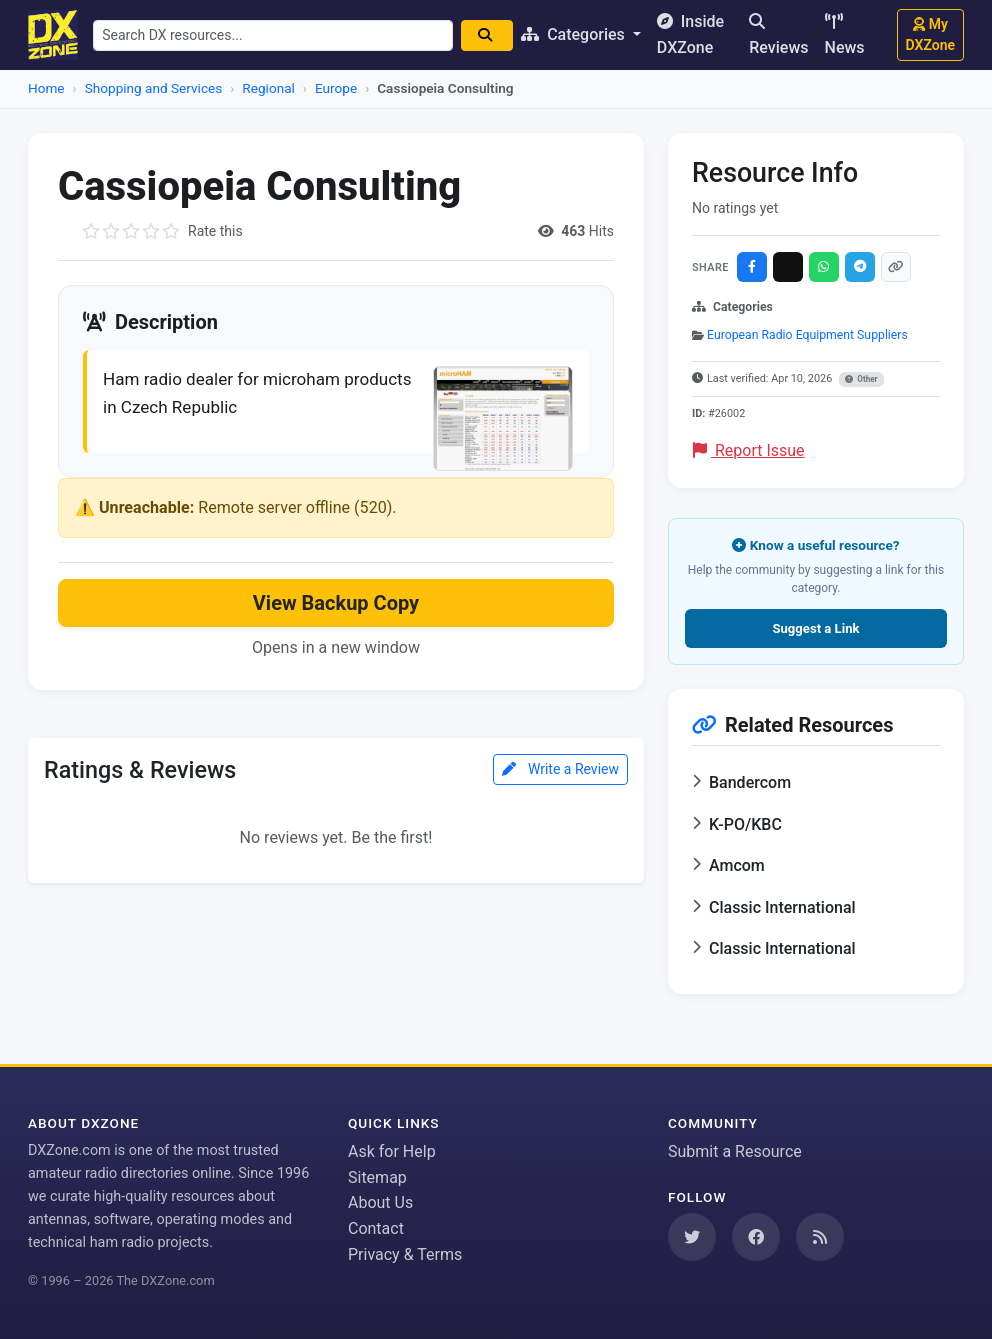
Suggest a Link (815, 628)
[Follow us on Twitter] (692, 1237)
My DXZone (930, 34)
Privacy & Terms (405, 1254)
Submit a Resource (735, 1151)
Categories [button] (584, 34)
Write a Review (560, 774)
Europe (336, 88)
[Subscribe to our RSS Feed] (820, 1237)
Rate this (215, 231)
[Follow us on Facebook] (756, 1237)
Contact (376, 1228)
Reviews (778, 35)
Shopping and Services (154, 88)
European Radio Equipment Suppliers (807, 335)
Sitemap (377, 1177)
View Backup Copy (336, 607)
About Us (380, 1202)
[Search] (496, 35)
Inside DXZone (699, 34)
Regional (268, 88)
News (845, 35)
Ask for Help (392, 1151)
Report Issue (749, 450)
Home (46, 88)
